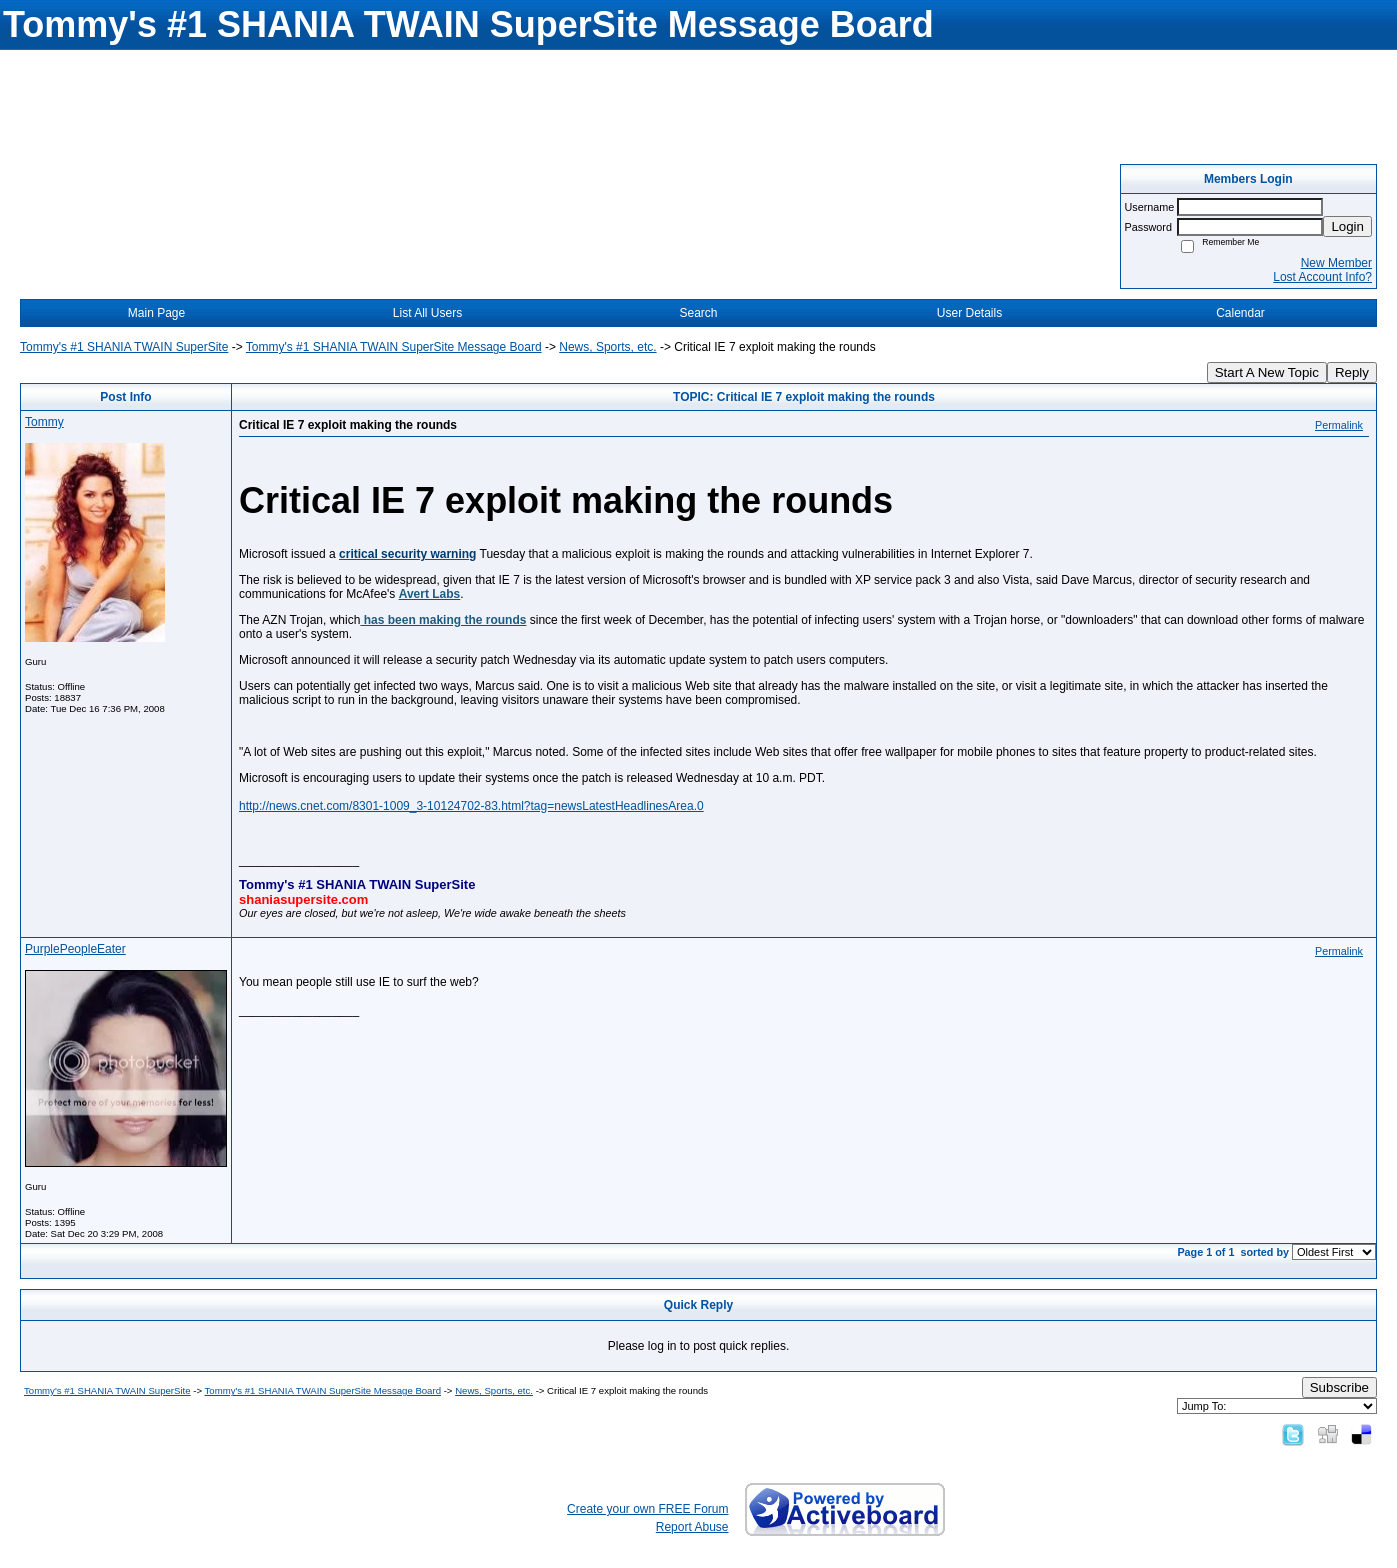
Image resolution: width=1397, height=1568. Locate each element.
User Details (969, 313)
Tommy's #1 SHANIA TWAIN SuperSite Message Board (394, 347)
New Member (1336, 263)
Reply (1352, 372)
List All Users (427, 313)
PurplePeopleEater (75, 949)
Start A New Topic (1267, 372)
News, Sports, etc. (607, 347)
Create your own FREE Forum (647, 1509)
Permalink (1339, 425)
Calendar (1240, 313)
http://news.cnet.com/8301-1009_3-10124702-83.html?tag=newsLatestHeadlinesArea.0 (471, 806)
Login (1347, 226)
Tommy (44, 422)
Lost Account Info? (1322, 277)
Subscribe (1339, 1387)
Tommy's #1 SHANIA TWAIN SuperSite (124, 347)
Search (698, 313)
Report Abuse (692, 1527)
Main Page (156, 313)
